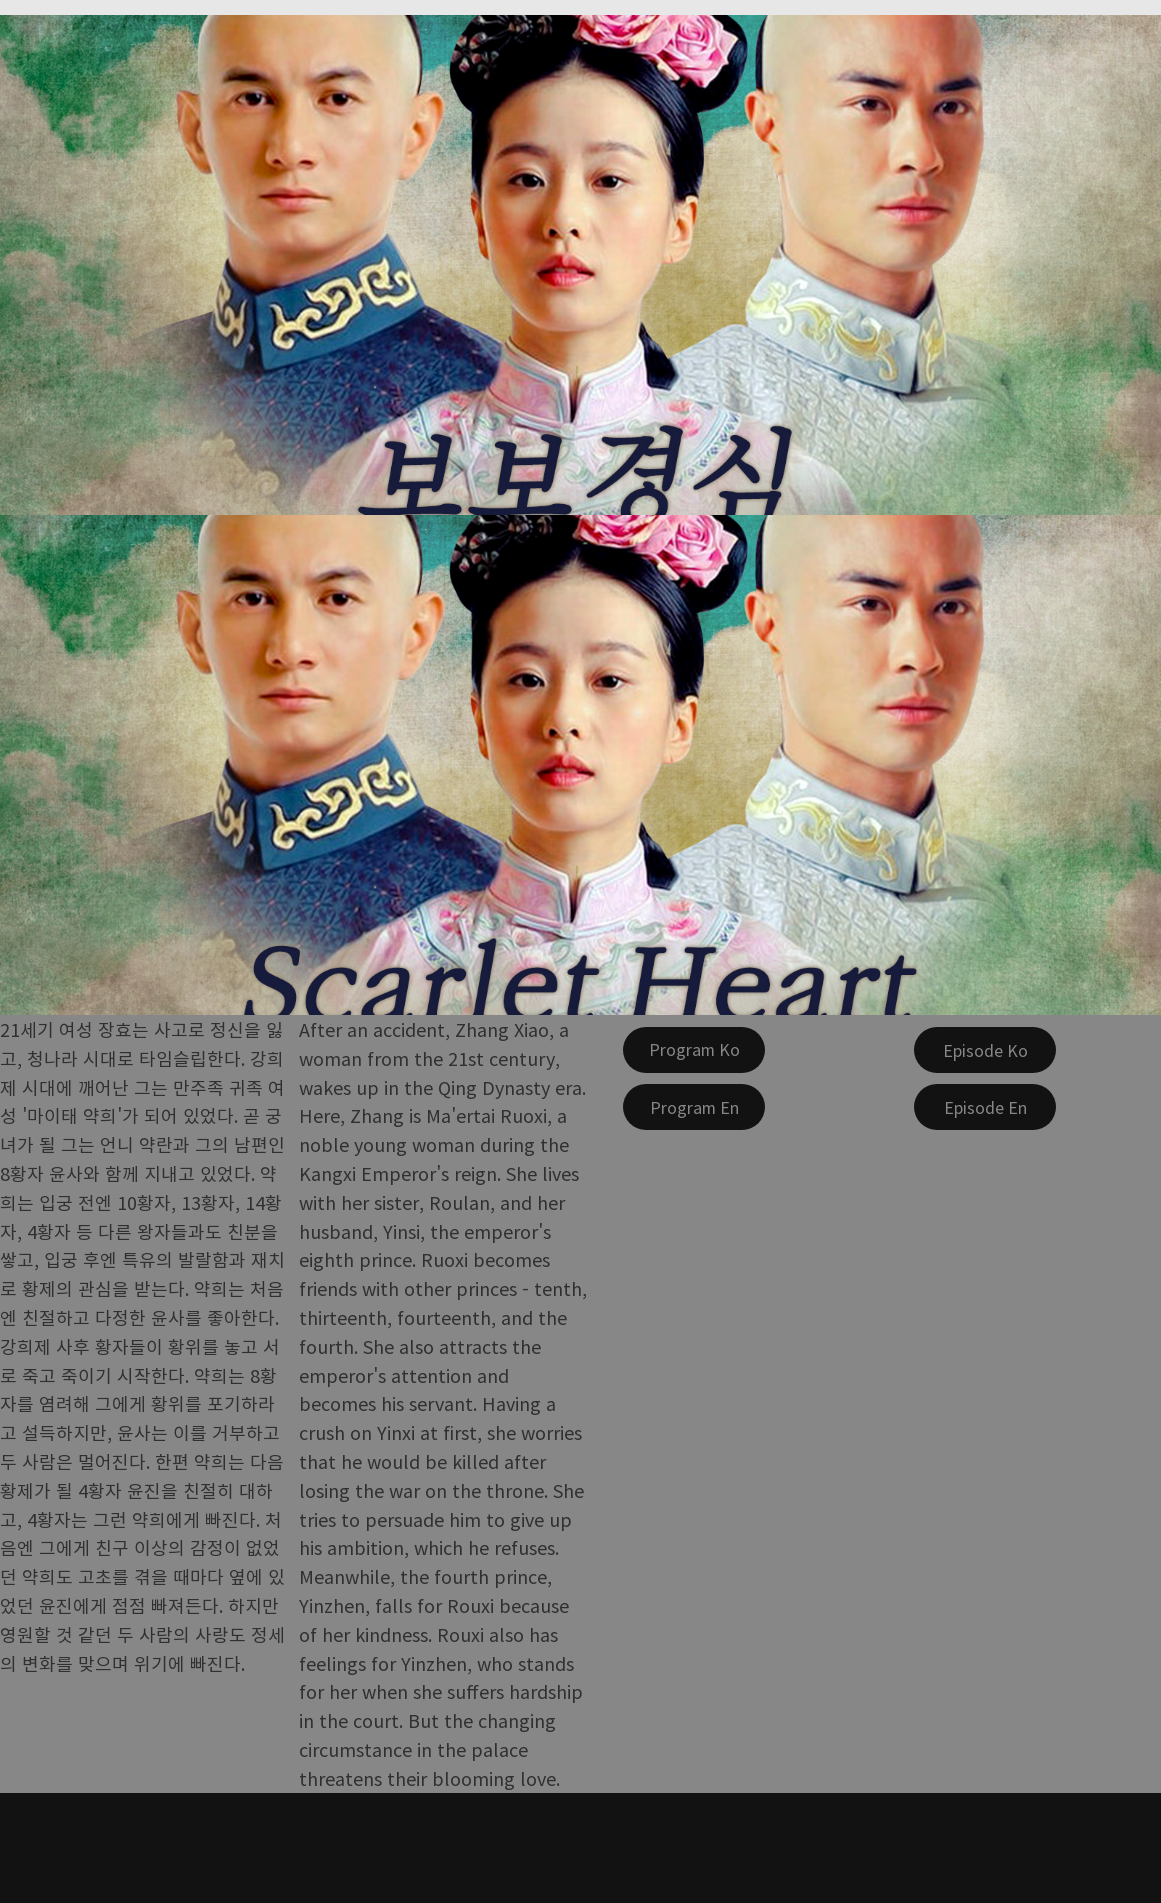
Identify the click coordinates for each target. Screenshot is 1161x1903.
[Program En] (694, 1107)
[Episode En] (985, 1107)
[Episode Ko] (985, 1050)
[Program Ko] (694, 1050)
